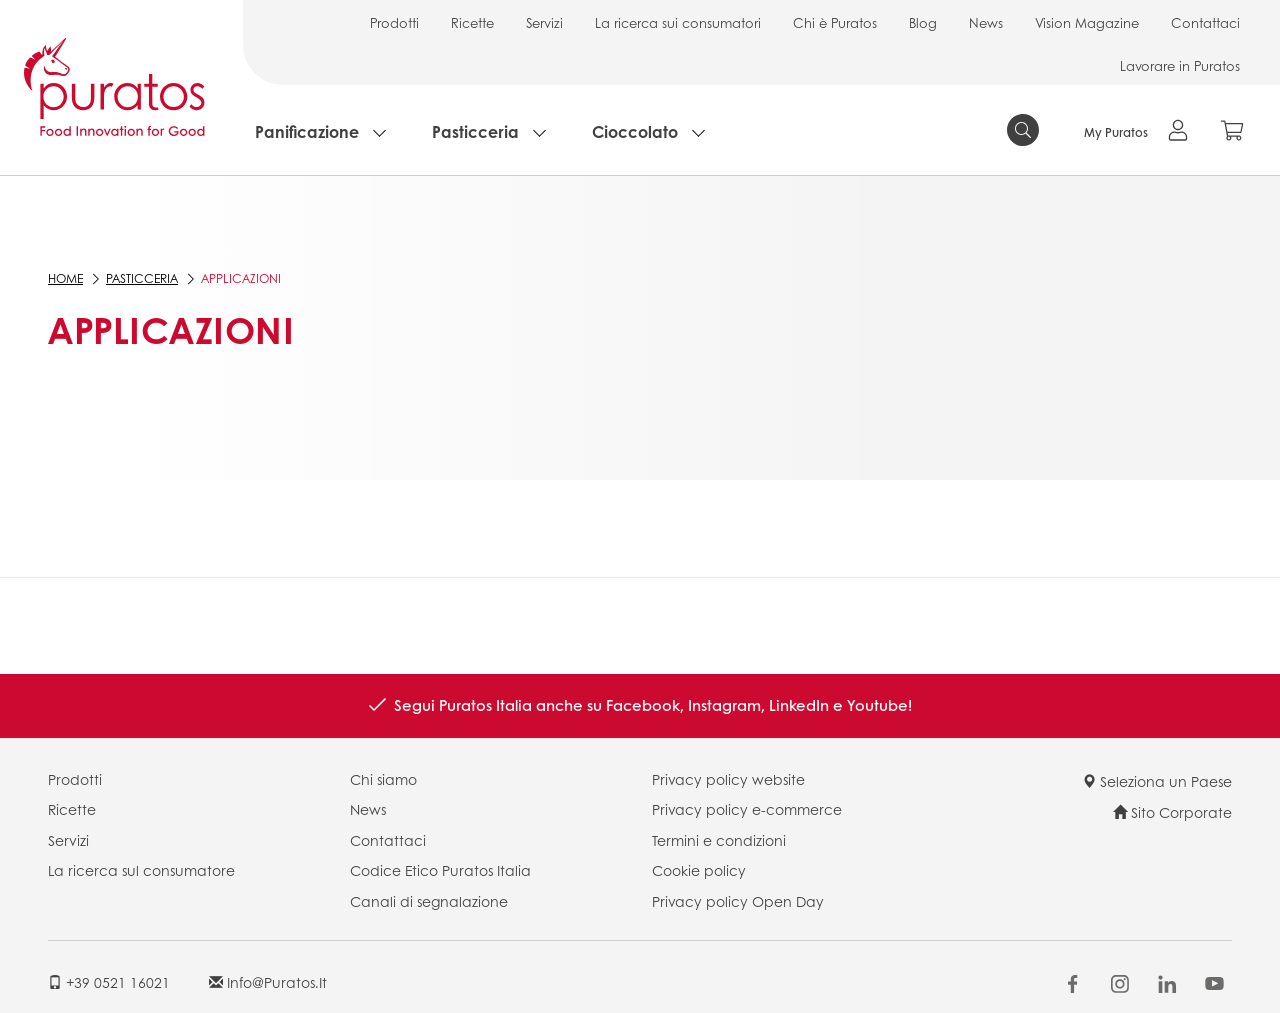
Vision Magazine (1087, 22)
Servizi (544, 22)
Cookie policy (699, 870)
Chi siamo (383, 779)
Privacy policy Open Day (738, 901)
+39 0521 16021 (109, 982)
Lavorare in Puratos (1180, 65)
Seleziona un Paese (1157, 781)
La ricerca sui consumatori (678, 22)
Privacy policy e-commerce (747, 809)
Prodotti (394, 22)
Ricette (472, 22)
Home (65, 278)
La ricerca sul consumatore (141, 870)
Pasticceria (475, 131)
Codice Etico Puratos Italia (440, 870)
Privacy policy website (728, 779)
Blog (923, 22)
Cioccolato (635, 131)
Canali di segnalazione (429, 901)
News (986, 22)
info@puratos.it (268, 982)
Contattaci (1205, 22)
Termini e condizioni (719, 840)
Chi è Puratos (835, 22)
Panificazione (307, 131)
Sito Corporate (1172, 812)
